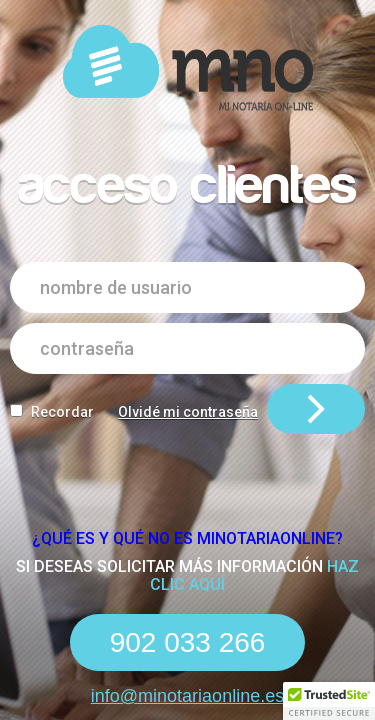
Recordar (62, 412)
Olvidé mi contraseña (188, 412)
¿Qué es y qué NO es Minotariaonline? (187, 538)
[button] (329, 701)
